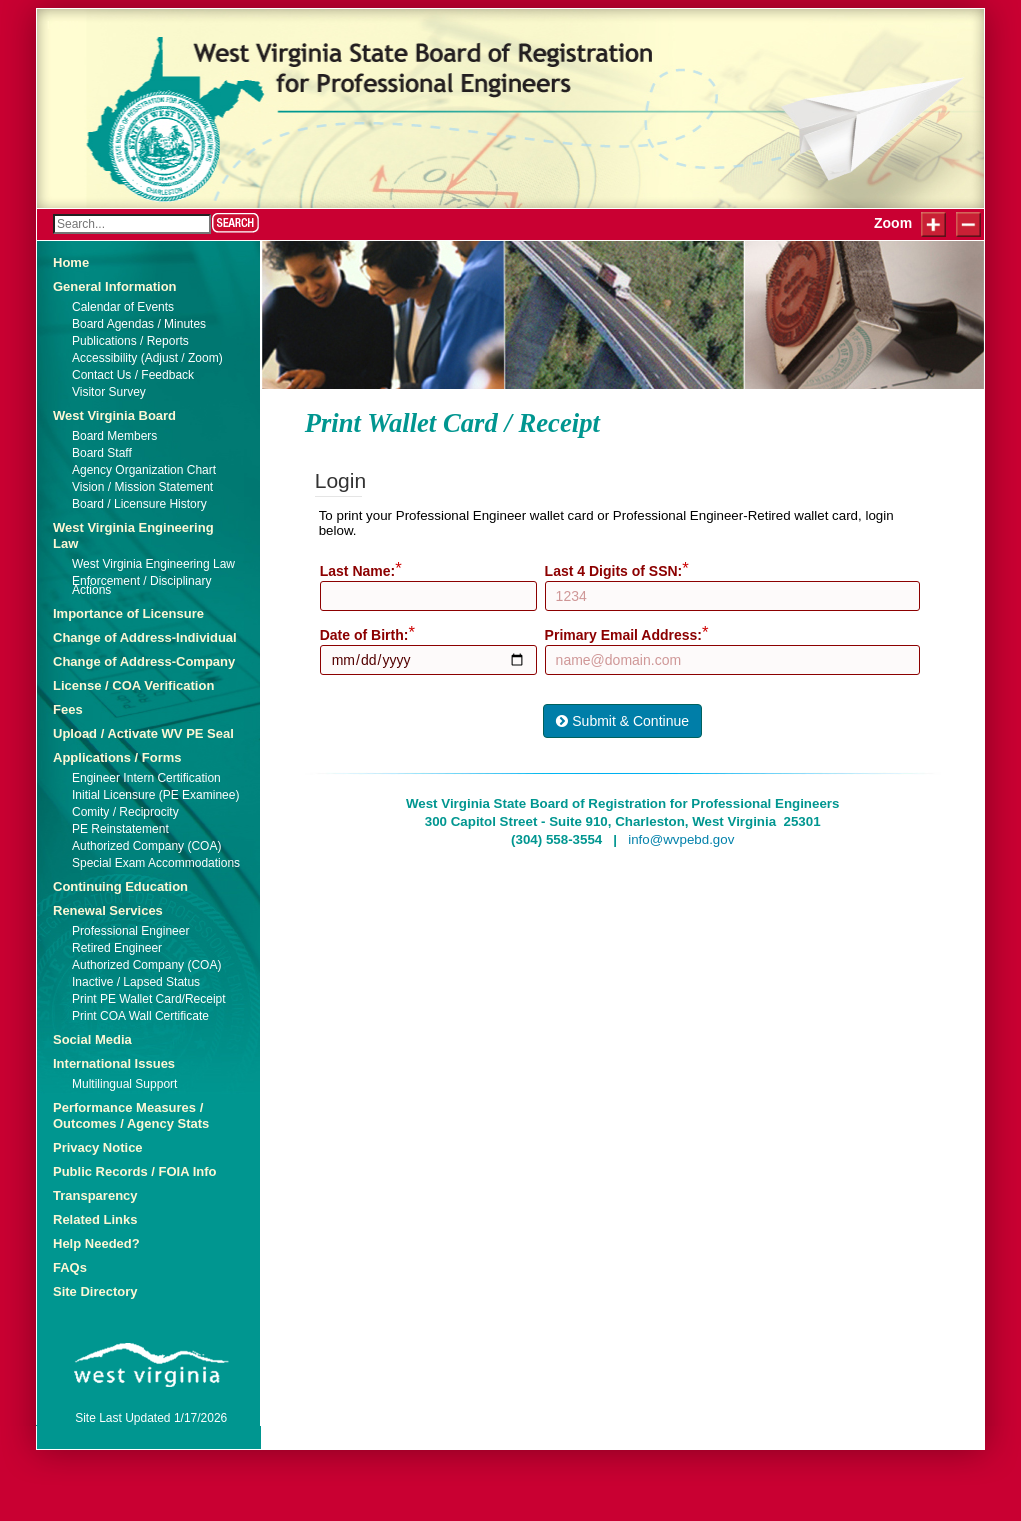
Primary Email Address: (623, 635)
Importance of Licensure (128, 613)
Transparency (95, 1195)
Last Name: (357, 571)
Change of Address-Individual (145, 637)
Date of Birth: (364, 635)
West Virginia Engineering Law (133, 535)
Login (63, 25)
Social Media (92, 1039)
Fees (68, 709)
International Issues (114, 1063)
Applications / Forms (117, 757)
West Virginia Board (114, 415)
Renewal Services (108, 910)
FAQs (70, 1267)
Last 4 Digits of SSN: (614, 571)
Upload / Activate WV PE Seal (143, 733)
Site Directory (95, 1291)
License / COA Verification (133, 685)
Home (71, 262)
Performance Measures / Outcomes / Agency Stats (131, 1115)
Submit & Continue (622, 721)
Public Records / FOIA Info (134, 1171)
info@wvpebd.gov (681, 839)
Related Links (95, 1219)
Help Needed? (96, 1243)
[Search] (132, 224)
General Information (115, 286)
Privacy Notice (98, 1147)
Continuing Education (120, 886)
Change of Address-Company (144, 661)
